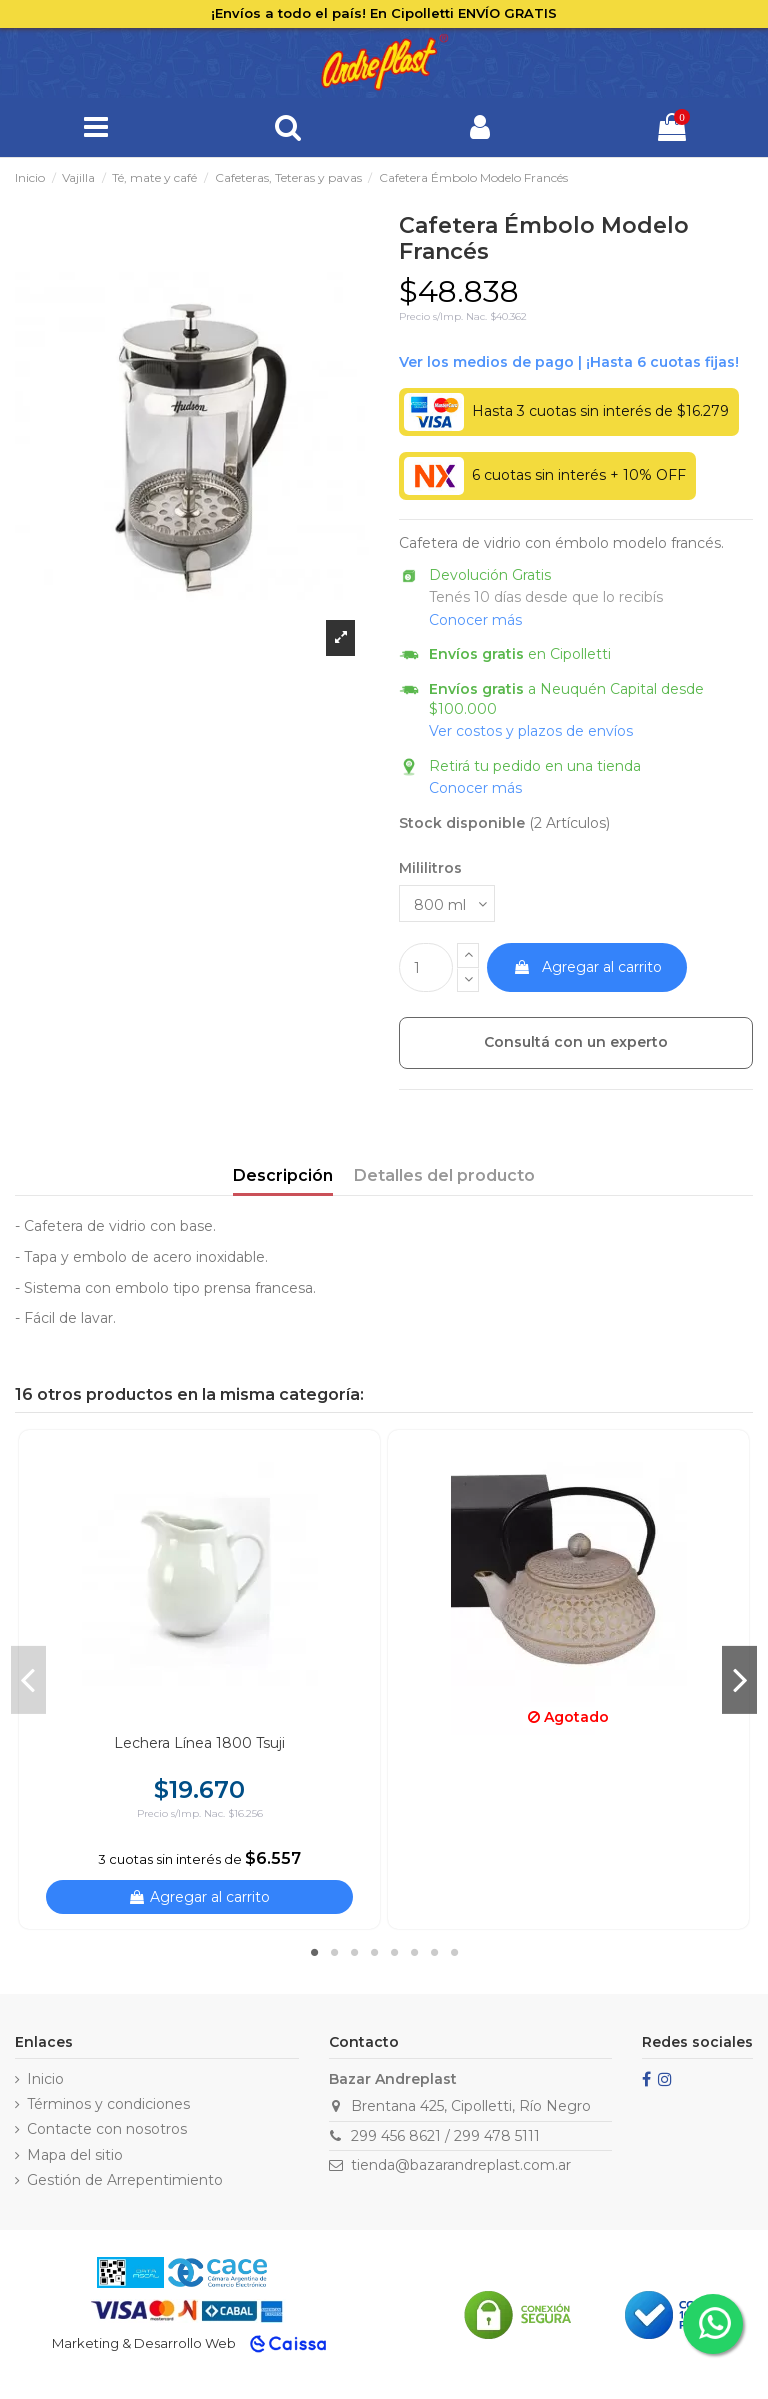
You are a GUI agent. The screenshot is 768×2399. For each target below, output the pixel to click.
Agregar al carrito (587, 967)
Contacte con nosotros (107, 2129)
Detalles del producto (444, 1175)
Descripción (283, 1175)
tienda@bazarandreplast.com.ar (461, 2165)
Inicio (45, 2079)
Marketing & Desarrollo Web (144, 2343)
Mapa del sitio (75, 2155)
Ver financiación (569, 363)
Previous (28, 1679)
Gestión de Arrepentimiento (125, 2180)
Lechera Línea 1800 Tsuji (199, 1743)
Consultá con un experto (576, 1042)
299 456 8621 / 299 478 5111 (445, 2136)
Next (739, 1679)
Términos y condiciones (108, 2104)
